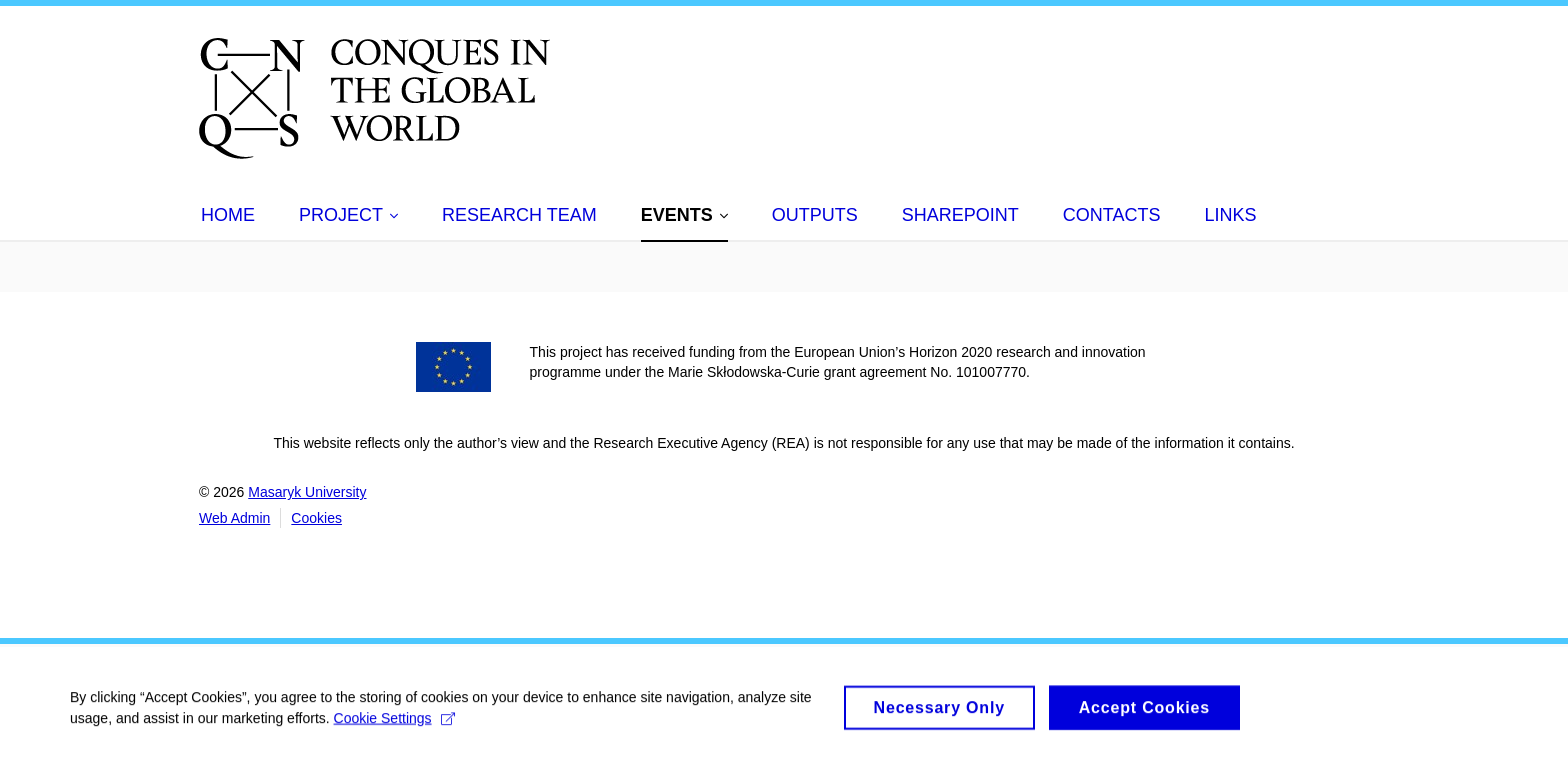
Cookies (316, 518)
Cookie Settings (394, 724)
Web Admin (234, 518)
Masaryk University (307, 492)
